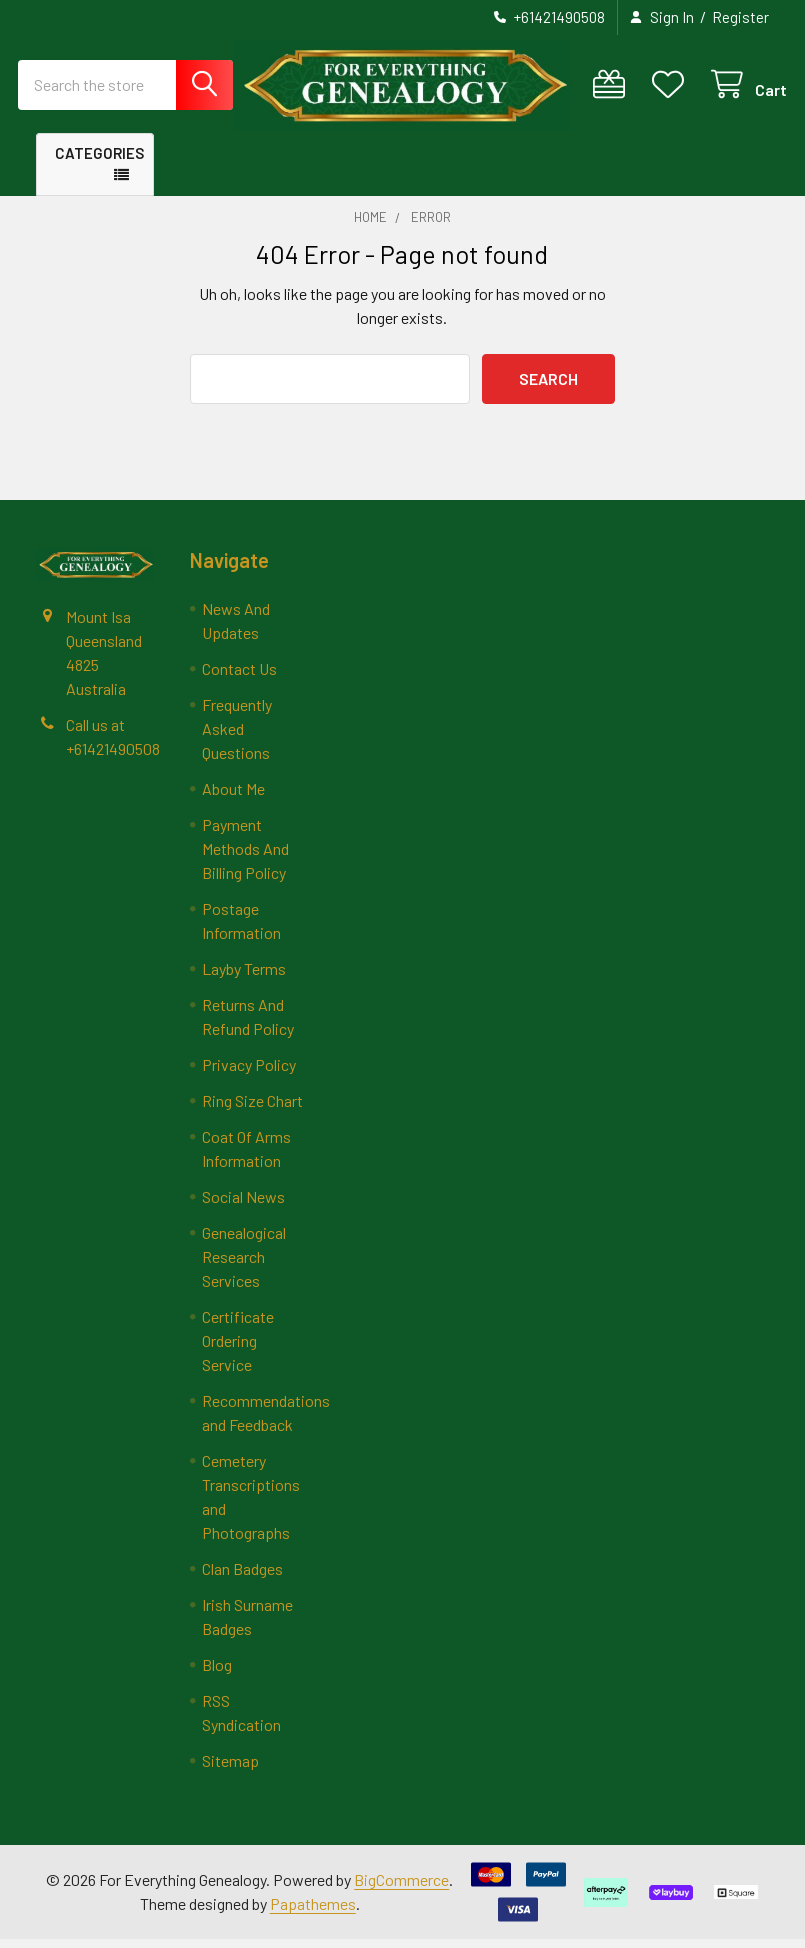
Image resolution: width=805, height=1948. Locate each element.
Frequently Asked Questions (237, 737)
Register (740, 17)
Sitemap (230, 1769)
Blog (217, 1673)
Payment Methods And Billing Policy (245, 857)
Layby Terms (244, 977)
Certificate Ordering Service (238, 1349)
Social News (243, 1205)
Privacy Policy (249, 1073)
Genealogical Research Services (244, 1265)
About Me (233, 797)
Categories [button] (99, 161)
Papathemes (313, 1912)
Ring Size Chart (252, 1109)
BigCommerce (401, 1888)
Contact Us (239, 677)
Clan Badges (242, 1577)
